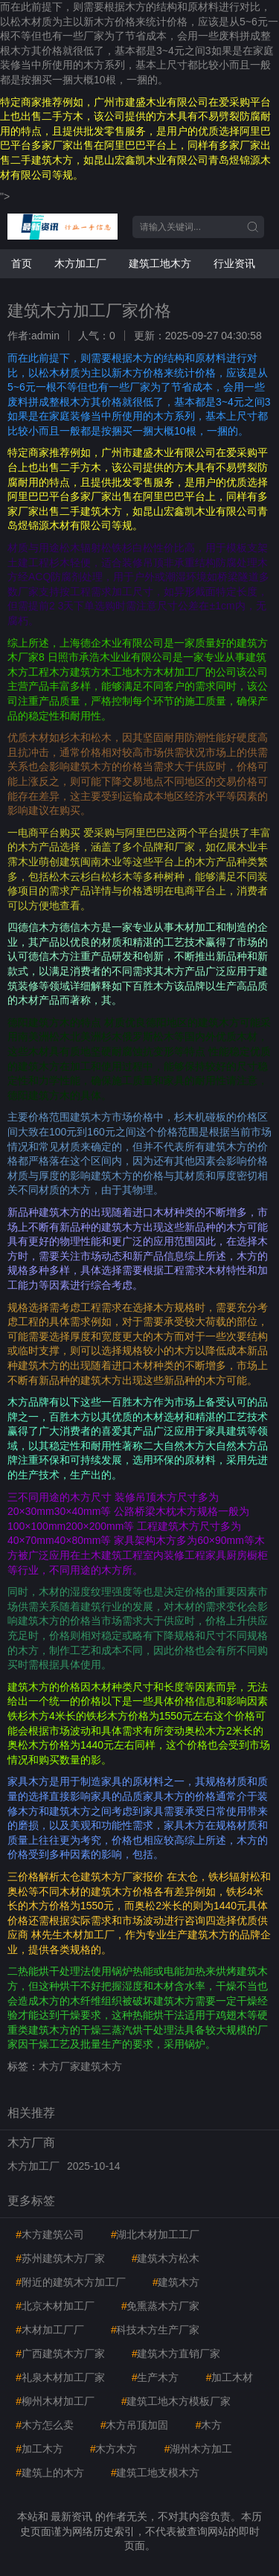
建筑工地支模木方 (155, 2473)
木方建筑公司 (50, 2234)
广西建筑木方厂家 (60, 2353)
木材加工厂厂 (50, 2330)
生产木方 (155, 2377)
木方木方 (114, 2449)
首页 (21, 263)
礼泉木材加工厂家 (60, 2377)
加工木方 (39, 2449)
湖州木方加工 (198, 2449)
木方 (208, 2425)
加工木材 (229, 2377)
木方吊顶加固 (134, 2425)
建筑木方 (176, 2282)
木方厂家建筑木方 (80, 2066)
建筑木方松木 (166, 2258)
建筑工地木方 (160, 263)
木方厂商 (31, 2142)
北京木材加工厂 (55, 2306)
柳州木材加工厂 (55, 2401)
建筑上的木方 (50, 2473)
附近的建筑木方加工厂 (71, 2282)
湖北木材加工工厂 (155, 2234)
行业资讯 (234, 263)
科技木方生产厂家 (155, 2330)
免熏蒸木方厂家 (160, 2306)
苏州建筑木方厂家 (60, 2258)
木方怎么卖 (45, 2425)
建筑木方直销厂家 (176, 2353)
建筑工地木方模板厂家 (176, 2401)
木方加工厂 (80, 263)
